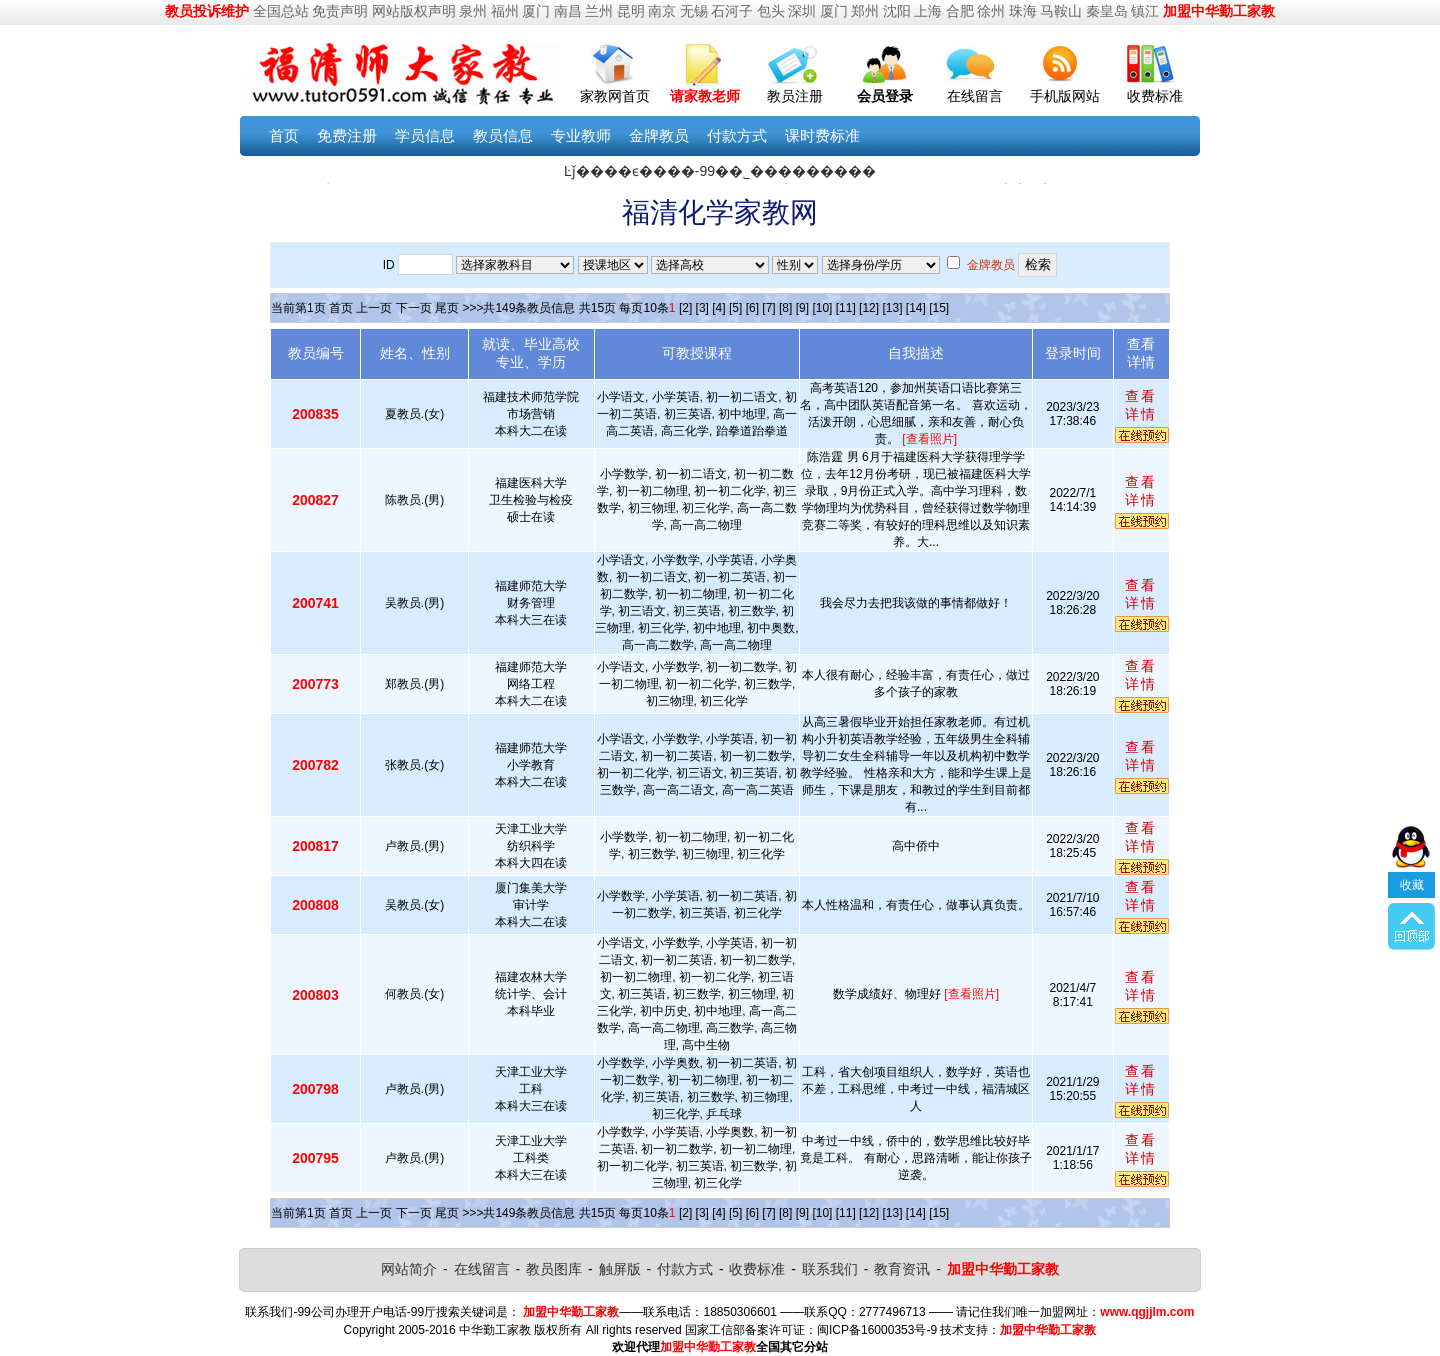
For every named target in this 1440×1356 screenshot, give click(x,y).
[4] (718, 308)
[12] (869, 308)
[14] (916, 308)
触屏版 (620, 1269)
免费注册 (347, 135)
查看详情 (1141, 405)
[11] (846, 308)
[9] (802, 308)
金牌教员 (659, 135)
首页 (284, 135)
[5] (735, 308)
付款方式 (737, 135)
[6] (752, 308)
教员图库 (554, 1269)
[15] (939, 308)
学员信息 (425, 135)
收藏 (1412, 856)
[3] (702, 308)
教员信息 (503, 135)
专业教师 (581, 135)
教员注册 (795, 96)
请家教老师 (705, 96)
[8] (785, 308)
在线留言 (975, 96)
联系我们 (830, 1269)
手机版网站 (1065, 96)
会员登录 (885, 96)
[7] (768, 308)
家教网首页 (615, 96)
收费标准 (1155, 96)
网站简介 (409, 1269)
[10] (822, 308)
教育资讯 (902, 1269)
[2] (685, 308)
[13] (892, 308)
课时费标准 (822, 135)
